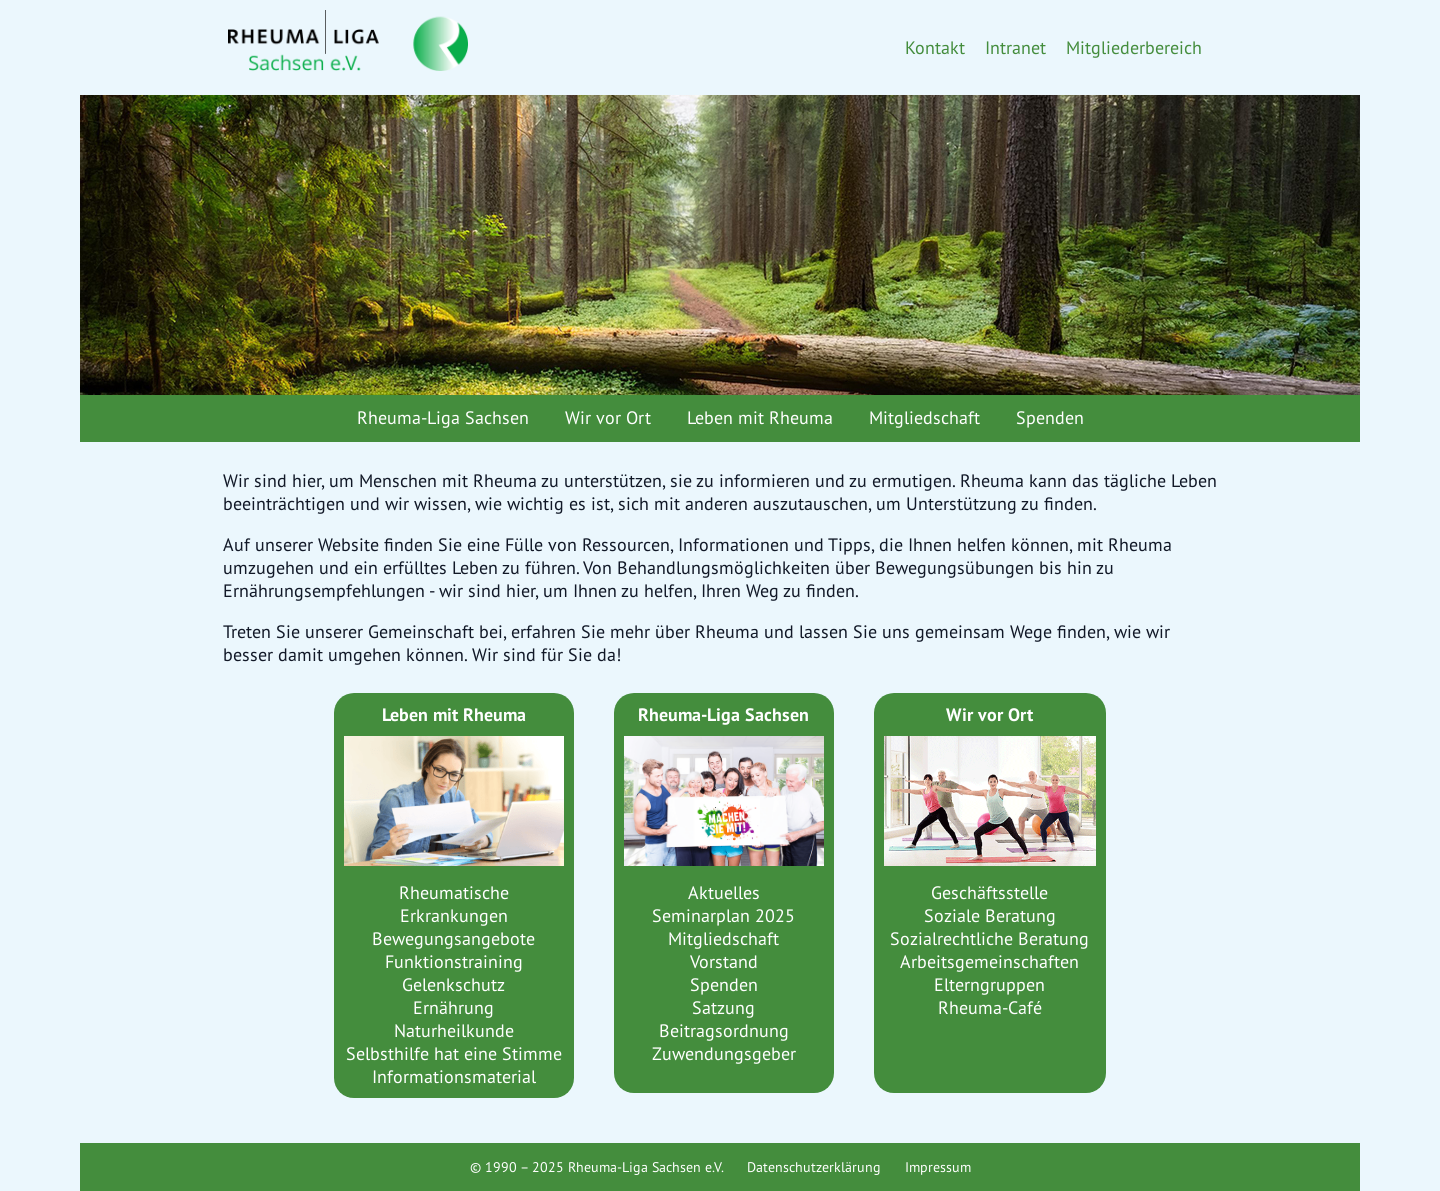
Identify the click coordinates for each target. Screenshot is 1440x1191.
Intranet (1015, 47)
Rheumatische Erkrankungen (454, 904)
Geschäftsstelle (989, 892)
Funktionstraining (454, 961)
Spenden (1050, 417)
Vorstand (724, 961)
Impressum (938, 1167)
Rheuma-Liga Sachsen (443, 417)
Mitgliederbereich (1134, 47)
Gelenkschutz (453, 984)
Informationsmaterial (454, 1076)
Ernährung (453, 1007)
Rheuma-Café (990, 1007)
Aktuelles (724, 892)
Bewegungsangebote (453, 938)
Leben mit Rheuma (760, 417)
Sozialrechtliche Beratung (989, 938)
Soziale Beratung (990, 915)
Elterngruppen (989, 984)
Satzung (723, 1007)
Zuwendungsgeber (724, 1053)
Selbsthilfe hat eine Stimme (454, 1053)
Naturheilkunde (454, 1030)
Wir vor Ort (608, 417)
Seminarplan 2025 (723, 915)
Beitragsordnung (724, 1030)
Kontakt (935, 47)
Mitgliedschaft (924, 417)
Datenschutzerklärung (814, 1167)
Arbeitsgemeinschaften (989, 961)
